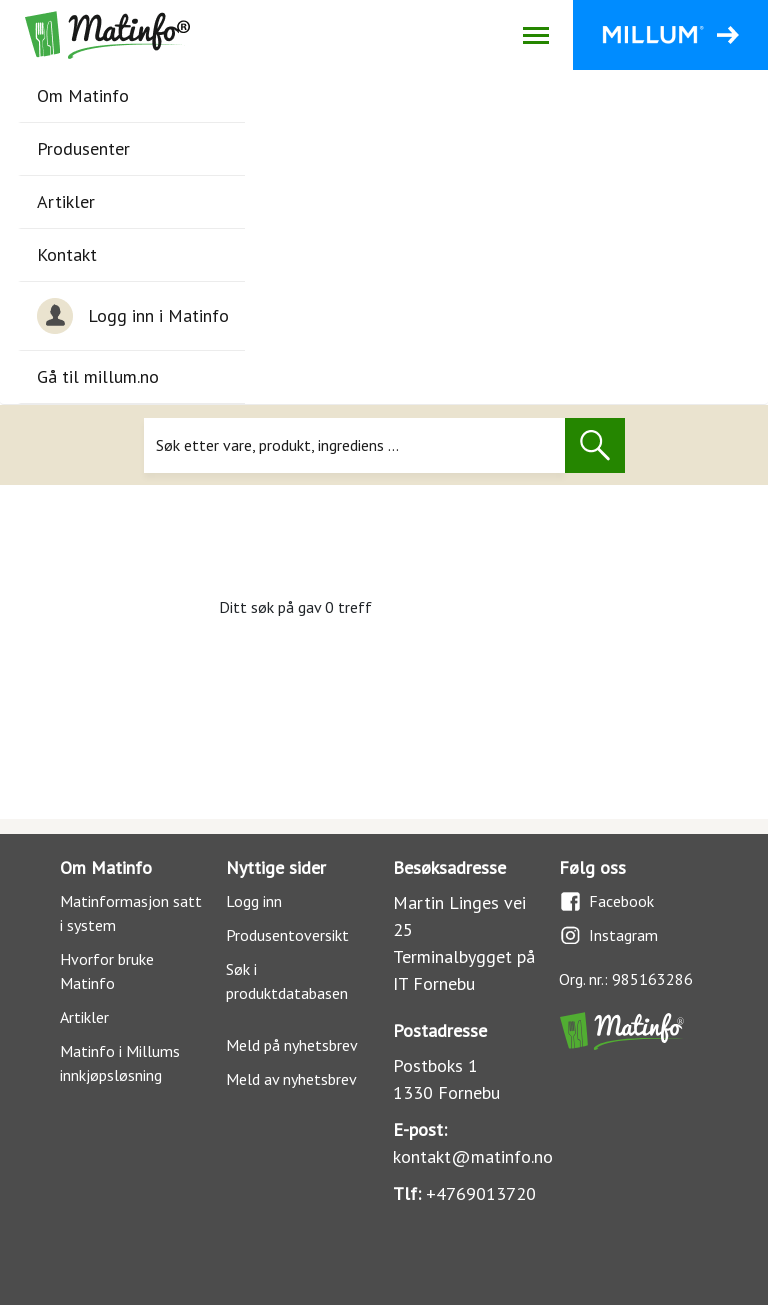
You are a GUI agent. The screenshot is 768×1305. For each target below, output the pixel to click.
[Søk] (354, 445)
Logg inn (254, 901)
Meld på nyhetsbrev (292, 1045)
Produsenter (83, 148)
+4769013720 (481, 1193)
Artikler (66, 201)
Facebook (606, 901)
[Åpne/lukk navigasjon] (535, 35)
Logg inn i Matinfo (133, 316)
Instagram (608, 935)
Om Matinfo (83, 95)
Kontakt (67, 254)
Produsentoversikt (287, 935)
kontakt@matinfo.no (473, 1156)
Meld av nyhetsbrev (291, 1079)
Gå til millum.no (98, 376)
